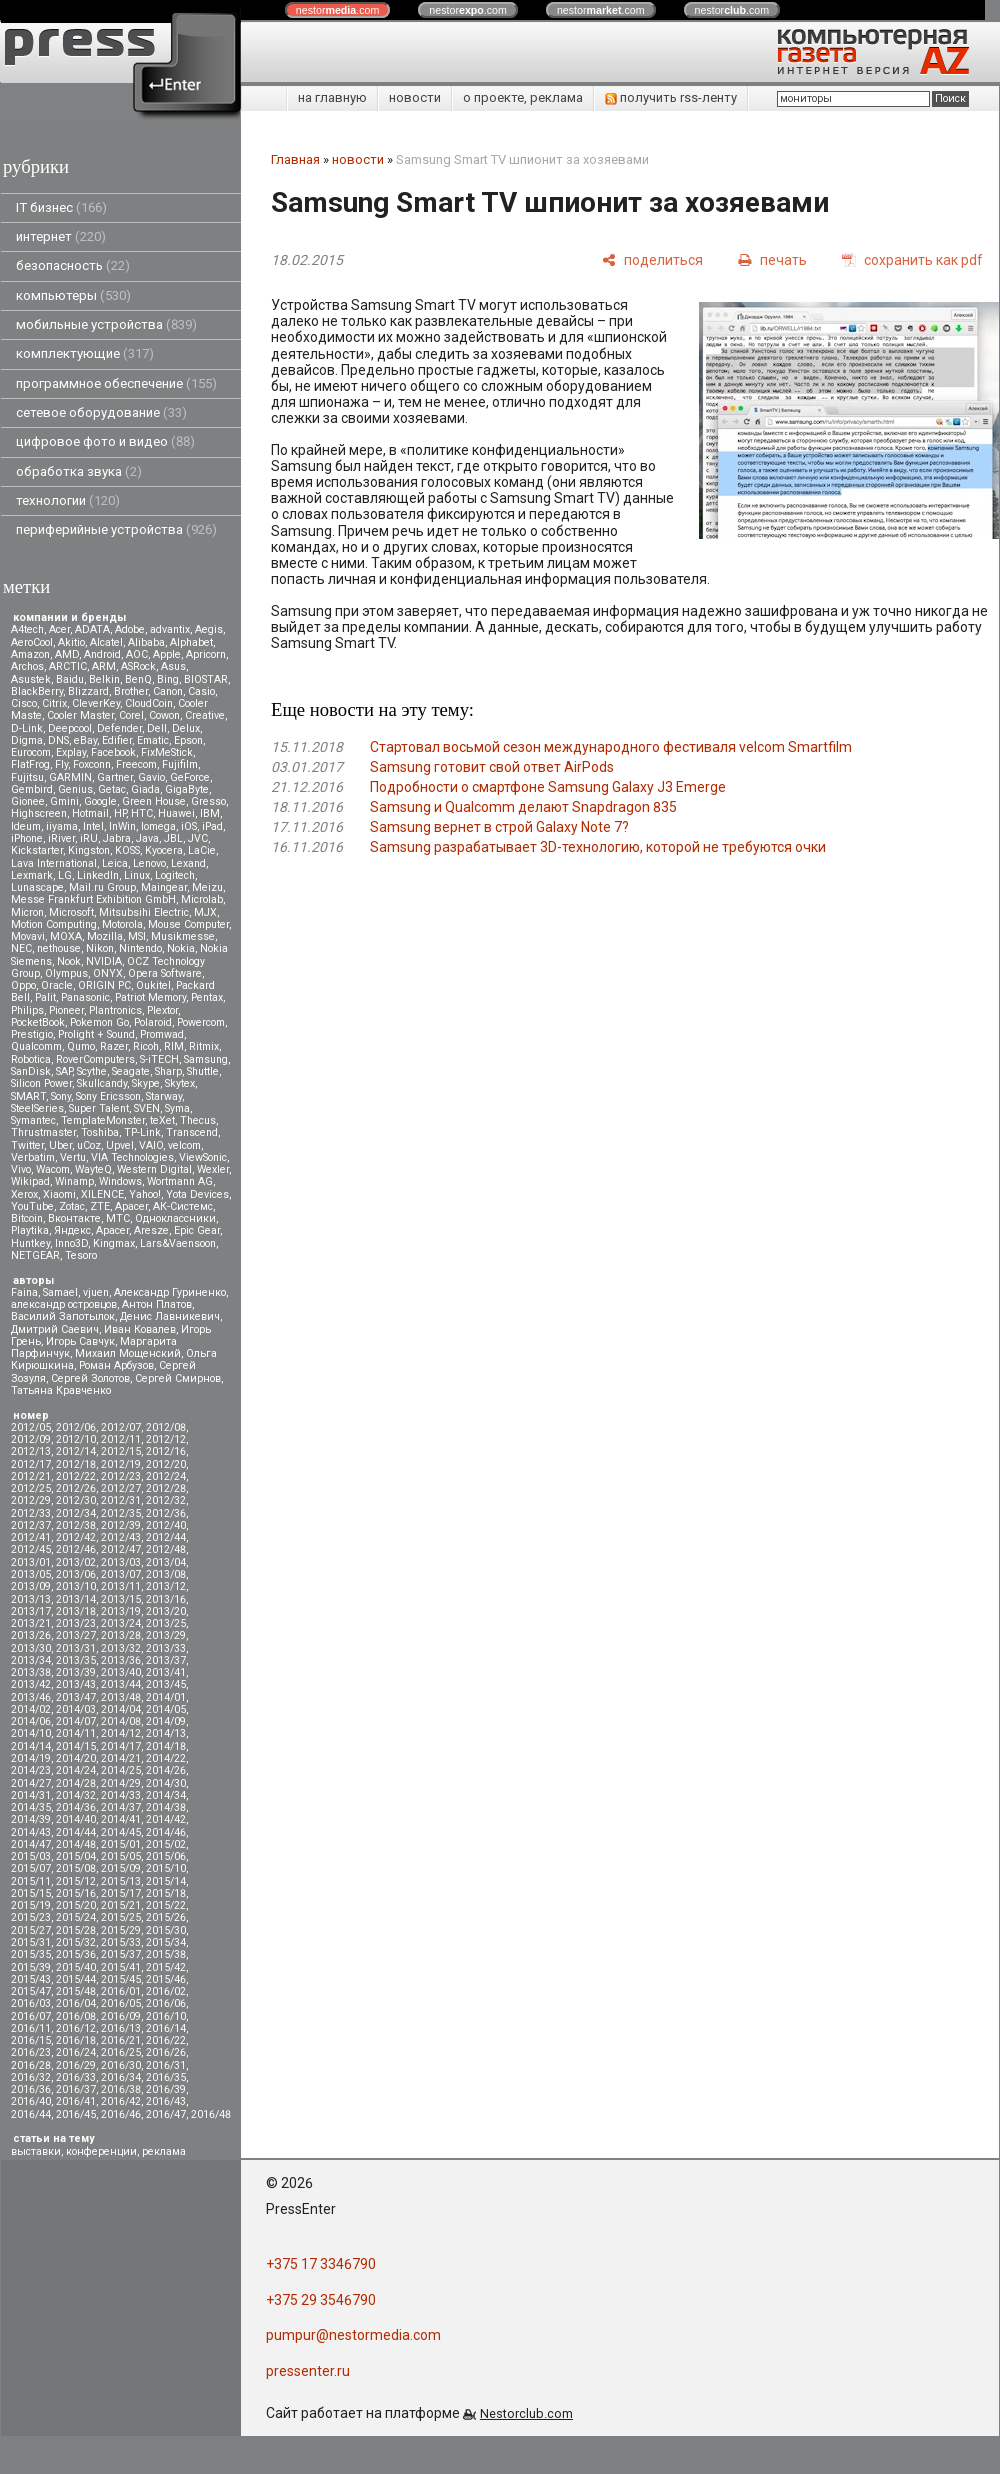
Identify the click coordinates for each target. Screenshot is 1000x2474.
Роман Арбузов (116, 1365)
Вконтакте (74, 1218)
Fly (61, 764)
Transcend (192, 1132)
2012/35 (121, 1513)
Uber (60, 1145)
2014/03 (76, 1709)
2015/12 (76, 1881)
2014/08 (121, 1721)
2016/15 (31, 2040)
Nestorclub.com (526, 2413)
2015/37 (121, 1954)
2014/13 (166, 1733)
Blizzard (88, 691)
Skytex (180, 1083)
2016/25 (121, 2052)
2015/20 (76, 1905)
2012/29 (31, 1500)
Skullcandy (102, 1083)
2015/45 (121, 1979)
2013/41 (166, 1672)
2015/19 (31, 1905)
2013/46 (31, 1697)
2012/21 (31, 1476)
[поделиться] (652, 259)
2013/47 (76, 1697)
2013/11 (121, 1586)
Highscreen (39, 813)
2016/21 (121, 2040)
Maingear (164, 887)
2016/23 (31, 2052)
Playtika (30, 1230)
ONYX (108, 973)
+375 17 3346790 (321, 2264)
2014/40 (76, 1819)
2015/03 (31, 1856)
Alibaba (146, 642)
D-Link (27, 728)
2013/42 (31, 1684)
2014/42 (166, 1819)
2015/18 (166, 1893)
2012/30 (76, 1500)
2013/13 (31, 1599)
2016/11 (31, 2028)
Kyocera (164, 850)
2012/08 (166, 1427)
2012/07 (121, 1427)
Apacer (112, 1230)
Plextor (162, 1010)
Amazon (30, 654)
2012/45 (31, 1549)
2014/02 (31, 1709)
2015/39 (31, 1967)
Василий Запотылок (63, 1316)
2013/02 (76, 1562)
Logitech (175, 875)
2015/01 (121, 1844)
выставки (36, 2151)
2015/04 (76, 1856)
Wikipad (30, 1181)
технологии (68, 500)
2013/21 (31, 1623)
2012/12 (166, 1439)
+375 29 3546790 (321, 2300)
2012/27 (121, 1488)
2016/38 (121, 2089)
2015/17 (121, 1893)
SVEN (147, 1108)
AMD (67, 654)
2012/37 (31, 1525)
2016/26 (166, 2052)
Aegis (209, 629)
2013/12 (166, 1586)
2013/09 (31, 1586)
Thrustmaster (43, 1132)
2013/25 (166, 1623)
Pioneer (66, 1010)
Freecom (136, 764)
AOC (137, 654)
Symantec (33, 1120)
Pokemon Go (99, 1022)
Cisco (24, 703)
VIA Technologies (132, 1157)
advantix (170, 629)
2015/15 (31, 1893)
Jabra (117, 838)
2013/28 (121, 1635)
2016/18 (76, 2040)
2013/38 (31, 1672)
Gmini (64, 801)
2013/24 (121, 1623)
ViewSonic (203, 1157)
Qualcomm (36, 1046)
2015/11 (31, 1881)
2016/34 (121, 2077)
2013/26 (31, 1635)
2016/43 (166, 2101)
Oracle (57, 985)
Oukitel (153, 985)
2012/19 (121, 1464)
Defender (119, 728)
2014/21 (121, 1758)
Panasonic (85, 997)
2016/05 (121, 2003)
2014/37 (121, 1807)
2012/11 (121, 1439)
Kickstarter (37, 850)
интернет (61, 236)
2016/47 (166, 2114)
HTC (142, 813)
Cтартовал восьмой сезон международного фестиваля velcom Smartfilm (611, 747)
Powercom (201, 1022)
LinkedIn (98, 875)
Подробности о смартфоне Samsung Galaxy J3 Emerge (548, 787)
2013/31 (76, 1648)
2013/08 (166, 1574)
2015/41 (121, 1967)
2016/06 (166, 2003)
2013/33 (166, 1648)
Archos (27, 666)
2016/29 (76, 2065)
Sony (61, 1096)
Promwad (162, 1034)
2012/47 (121, 1549)
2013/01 (31, 1562)
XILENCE (102, 1194)
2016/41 (76, 2101)
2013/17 (31, 1611)
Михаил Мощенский (128, 1353)
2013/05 (31, 1574)
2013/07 (121, 1574)
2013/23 (76, 1623)
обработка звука (79, 471)
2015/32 (76, 1942)
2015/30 (166, 1930)
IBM (210, 813)
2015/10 (166, 1868)
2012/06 (76, 1427)
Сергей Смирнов (178, 1378)
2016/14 (166, 2028)
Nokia (181, 948)
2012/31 (121, 1500)
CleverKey (96, 703)
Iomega (158, 826)
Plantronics (115, 1010)
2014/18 (166, 1746)
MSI (137, 936)
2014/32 (76, 1795)
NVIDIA (104, 961)
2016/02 (166, 1991)
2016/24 (76, 2052)
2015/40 (76, 1967)
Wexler (213, 1169)
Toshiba (100, 1132)
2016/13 (121, 2028)
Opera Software (165, 973)
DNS (58, 740)
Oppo (23, 985)
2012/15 (121, 1451)
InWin (122, 826)
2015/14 (166, 1881)
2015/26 (166, 1917)
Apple (167, 654)
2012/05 (31, 1427)
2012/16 (166, 1451)
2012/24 (166, 1476)
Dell (157, 728)
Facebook (113, 752)
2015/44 (76, 1979)
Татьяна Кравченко (61, 1390)
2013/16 (166, 1599)
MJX (205, 912)
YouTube (32, 1206)
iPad (212, 826)
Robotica (31, 1059)
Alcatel (106, 642)
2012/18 (76, 1464)
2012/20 (166, 1464)
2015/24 (76, 1917)
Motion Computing (54, 924)
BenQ (138, 679)
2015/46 (166, 1979)
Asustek (31, 679)
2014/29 (121, 1783)
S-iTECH (159, 1059)
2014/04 (121, 1709)
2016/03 (31, 2003)
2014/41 (121, 1819)
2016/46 (121, 2114)
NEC (21, 948)
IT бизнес (61, 207)
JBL (173, 838)
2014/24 (76, 1770)
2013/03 (121, 1562)
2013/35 (76, 1660)
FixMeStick (167, 752)
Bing (168, 679)
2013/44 (121, 1684)
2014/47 (31, 1844)
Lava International (54, 863)
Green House (154, 801)
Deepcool (70, 728)
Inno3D (71, 1243)
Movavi (28, 936)
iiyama (62, 826)
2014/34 (166, 1795)
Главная (295, 159)
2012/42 (76, 1537)
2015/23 (31, 1917)
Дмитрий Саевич (55, 1329)
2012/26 (76, 1488)
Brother (131, 691)
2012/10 (76, 1439)
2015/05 (121, 1856)
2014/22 (166, 1758)
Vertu (73, 1157)
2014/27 (31, 1783)
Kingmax (114, 1243)
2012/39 (121, 1525)
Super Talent (99, 1108)
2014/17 (121, 1746)
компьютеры (73, 295)
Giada (145, 789)
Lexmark (32, 875)
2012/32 (166, 1500)
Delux (186, 728)
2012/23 (121, 1476)
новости (415, 97)
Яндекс (72, 1230)
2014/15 (76, 1746)
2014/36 (76, 1807)
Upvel (120, 1145)
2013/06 (76, 1574)
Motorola (122, 924)
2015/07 (31, 1868)
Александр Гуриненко (170, 1292)
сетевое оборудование (101, 412)
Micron (27, 912)
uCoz (89, 1145)
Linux (137, 875)
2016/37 (76, 2089)
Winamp (74, 1181)
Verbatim (33, 1157)
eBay (85, 740)
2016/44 (31, 2114)
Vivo (21, 1169)
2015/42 (166, 1967)
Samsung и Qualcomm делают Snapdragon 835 (523, 807)
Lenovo (149, 863)
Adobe (130, 629)
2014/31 (31, 1795)
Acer (59, 629)
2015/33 (121, 1942)
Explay (71, 752)
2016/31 (166, 2065)
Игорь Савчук (80, 1341)
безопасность (73, 265)
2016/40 (31, 2101)
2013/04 (166, 1562)
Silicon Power (41, 1083)
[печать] (772, 259)
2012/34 (76, 1513)
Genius (75, 789)
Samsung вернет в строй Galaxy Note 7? (499, 827)
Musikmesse (183, 936)
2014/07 (76, 1721)
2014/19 (31, 1758)
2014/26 (166, 1770)
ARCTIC (68, 666)
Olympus (66, 973)
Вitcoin (27, 1218)
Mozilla (105, 936)
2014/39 (31, 1819)
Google (100, 801)
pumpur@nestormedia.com (353, 2335)
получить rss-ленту (671, 97)
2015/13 (121, 1881)
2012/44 (166, 1537)
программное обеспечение (116, 383)
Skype (146, 1083)
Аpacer (131, 1206)
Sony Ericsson (108, 1096)
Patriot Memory (150, 997)
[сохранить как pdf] (912, 259)
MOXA (66, 936)
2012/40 (166, 1525)
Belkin (104, 679)
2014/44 (76, 1832)
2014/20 (76, 1758)
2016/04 (76, 2003)
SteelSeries (37, 1108)
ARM (104, 666)
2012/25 (31, 1488)
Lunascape (37, 887)
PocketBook (38, 1022)
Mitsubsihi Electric (144, 912)
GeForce (190, 777)
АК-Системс (183, 1206)
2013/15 (121, 1599)
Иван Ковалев (140, 1329)
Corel (131, 715)
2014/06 (31, 1721)
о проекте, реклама (523, 97)
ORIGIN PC (104, 985)
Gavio (151, 777)
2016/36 (31, 2089)
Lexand (188, 863)
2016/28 (31, 2065)
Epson (188, 740)
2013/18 (76, 1611)
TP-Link (142, 1132)
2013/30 (31, 1648)
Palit (45, 997)
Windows (120, 1181)
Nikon (100, 948)
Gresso (208, 801)
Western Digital (154, 1169)
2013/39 (76, 1672)
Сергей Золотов (90, 1378)
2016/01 (121, 1991)
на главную (332, 97)
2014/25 (121, 1770)
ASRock (138, 666)
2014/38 (166, 1807)
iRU (89, 838)
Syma (177, 1108)
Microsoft (71, 912)
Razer (114, 1046)
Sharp (168, 1071)
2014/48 (76, 1844)
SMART (28, 1096)
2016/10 (166, 2016)
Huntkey (30, 1243)
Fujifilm (180, 764)
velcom (184, 1145)
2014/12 (121, 1733)
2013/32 (121, 1648)
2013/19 (121, 1611)
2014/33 (121, 1795)
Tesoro (81, 1255)
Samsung (206, 1059)
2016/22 (166, 2040)
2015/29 (121, 1930)
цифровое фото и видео (105, 441)
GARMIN (70, 777)
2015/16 (76, 1893)
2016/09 (121, 2016)
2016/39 (166, 2089)
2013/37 (166, 1660)
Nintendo (140, 948)
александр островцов (64, 1304)
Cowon (164, 715)
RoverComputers (95, 1059)
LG (65, 875)
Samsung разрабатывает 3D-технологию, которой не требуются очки (598, 847)
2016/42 (121, 2101)
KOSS (127, 850)
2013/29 (166, 1635)
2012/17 (31, 1464)
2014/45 (121, 1832)
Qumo (81, 1046)
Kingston (89, 850)
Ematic (153, 740)
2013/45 (166, 1684)
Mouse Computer (188, 924)
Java (147, 838)
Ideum (26, 826)
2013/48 (121, 1697)
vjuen (96, 1292)
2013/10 (76, 1586)
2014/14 (31, 1746)
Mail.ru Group (102, 887)
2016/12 (76, 2028)
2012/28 (166, 1488)
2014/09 (166, 1721)
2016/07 (31, 2016)
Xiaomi (59, 1194)
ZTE (100, 1206)
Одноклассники (175, 1218)
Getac (112, 789)
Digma (27, 740)
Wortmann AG (180, 1181)
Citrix (54, 703)
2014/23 (31, 1770)
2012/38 (76, 1525)
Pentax (207, 997)
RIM (174, 1046)
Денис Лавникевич (170, 1316)
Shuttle (203, 1071)
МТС (118, 1218)
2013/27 (76, 1635)
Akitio (71, 642)
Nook (69, 961)
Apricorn (206, 654)
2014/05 (166, 1709)
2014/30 (166, 1783)
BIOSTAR (206, 679)
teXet (162, 1120)
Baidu (70, 679)
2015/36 (76, 1954)
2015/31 (31, 1942)
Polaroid (153, 1022)
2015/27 (31, 1930)
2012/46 (76, 1549)
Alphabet (191, 642)
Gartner (115, 777)
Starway (164, 1096)
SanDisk (31, 1071)
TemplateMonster (103, 1120)
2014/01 (166, 1697)
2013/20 (166, 1611)
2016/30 (121, 2065)
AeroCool (32, 642)
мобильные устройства (106, 324)
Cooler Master (80, 715)
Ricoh (146, 1046)
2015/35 (31, 1954)
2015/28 (76, 1930)
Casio (201, 691)
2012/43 (121, 1537)
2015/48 (76, 1991)
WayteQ (93, 1169)
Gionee (28, 801)
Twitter (27, 1145)
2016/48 (211, 2114)
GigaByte (187, 789)
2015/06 (166, 1856)
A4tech (27, 629)
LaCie (202, 850)
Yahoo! (145, 1194)
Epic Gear (197, 1230)
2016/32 (31, 2077)
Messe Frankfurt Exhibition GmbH (93, 899)
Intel (93, 826)
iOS (189, 826)
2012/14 (76, 1451)
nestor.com (338, 10)
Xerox (24, 1194)
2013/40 (121, 1672)
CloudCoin (149, 703)
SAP (64, 1071)
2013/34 (31, 1660)
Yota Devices (197, 1194)
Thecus (198, 1120)
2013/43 (76, 1684)
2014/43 (31, 1832)
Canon (168, 691)
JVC (198, 838)
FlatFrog (30, 764)
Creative (205, 715)
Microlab (202, 899)
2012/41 (31, 1537)
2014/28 (76, 1783)
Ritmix (204, 1046)
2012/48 (166, 1549)
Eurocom (31, 752)
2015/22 (166, 1905)
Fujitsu (27, 777)
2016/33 (76, 2077)
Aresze (151, 1230)
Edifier (117, 740)
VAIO (151, 1145)
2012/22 (76, 1476)
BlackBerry (37, 691)
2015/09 (121, 1868)
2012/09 (31, 1439)
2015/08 (76, 1868)
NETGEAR (35, 1255)
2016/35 (166, 2077)
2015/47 (31, 1991)
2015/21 (121, 1905)
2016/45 (76, 2114)
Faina (24, 1292)
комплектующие (85, 353)
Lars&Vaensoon (178, 1243)
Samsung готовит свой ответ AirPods (492, 767)
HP (120, 813)
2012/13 (31, 1451)
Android (102, 654)
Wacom (53, 1169)
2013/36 (121, 1660)
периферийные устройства (116, 529)
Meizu (207, 887)
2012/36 (166, 1513)
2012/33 (31, 1513)
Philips (27, 1010)
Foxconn (92, 764)
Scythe (92, 1071)
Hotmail (90, 813)
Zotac (72, 1206)
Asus (173, 666)
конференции (101, 2151)
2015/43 (31, 1979)
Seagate (131, 1071)
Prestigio (32, 1034)
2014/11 (76, 1733)
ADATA (92, 629)
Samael (60, 1292)
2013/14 (76, 1599)
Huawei (176, 813)
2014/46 (166, 1832)
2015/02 (166, 1844)
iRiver (61, 838)
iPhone (27, 838)
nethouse (59, 948)
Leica (115, 863)
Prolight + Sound (96, 1034)
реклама (164, 2151)
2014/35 (31, 1807)
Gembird (32, 789)
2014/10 (31, 1733)
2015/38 (166, 1954)
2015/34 (166, 1942)
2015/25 (121, 1917)
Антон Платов (157, 1304)
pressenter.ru (308, 2371)
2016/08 (76, 2016)
